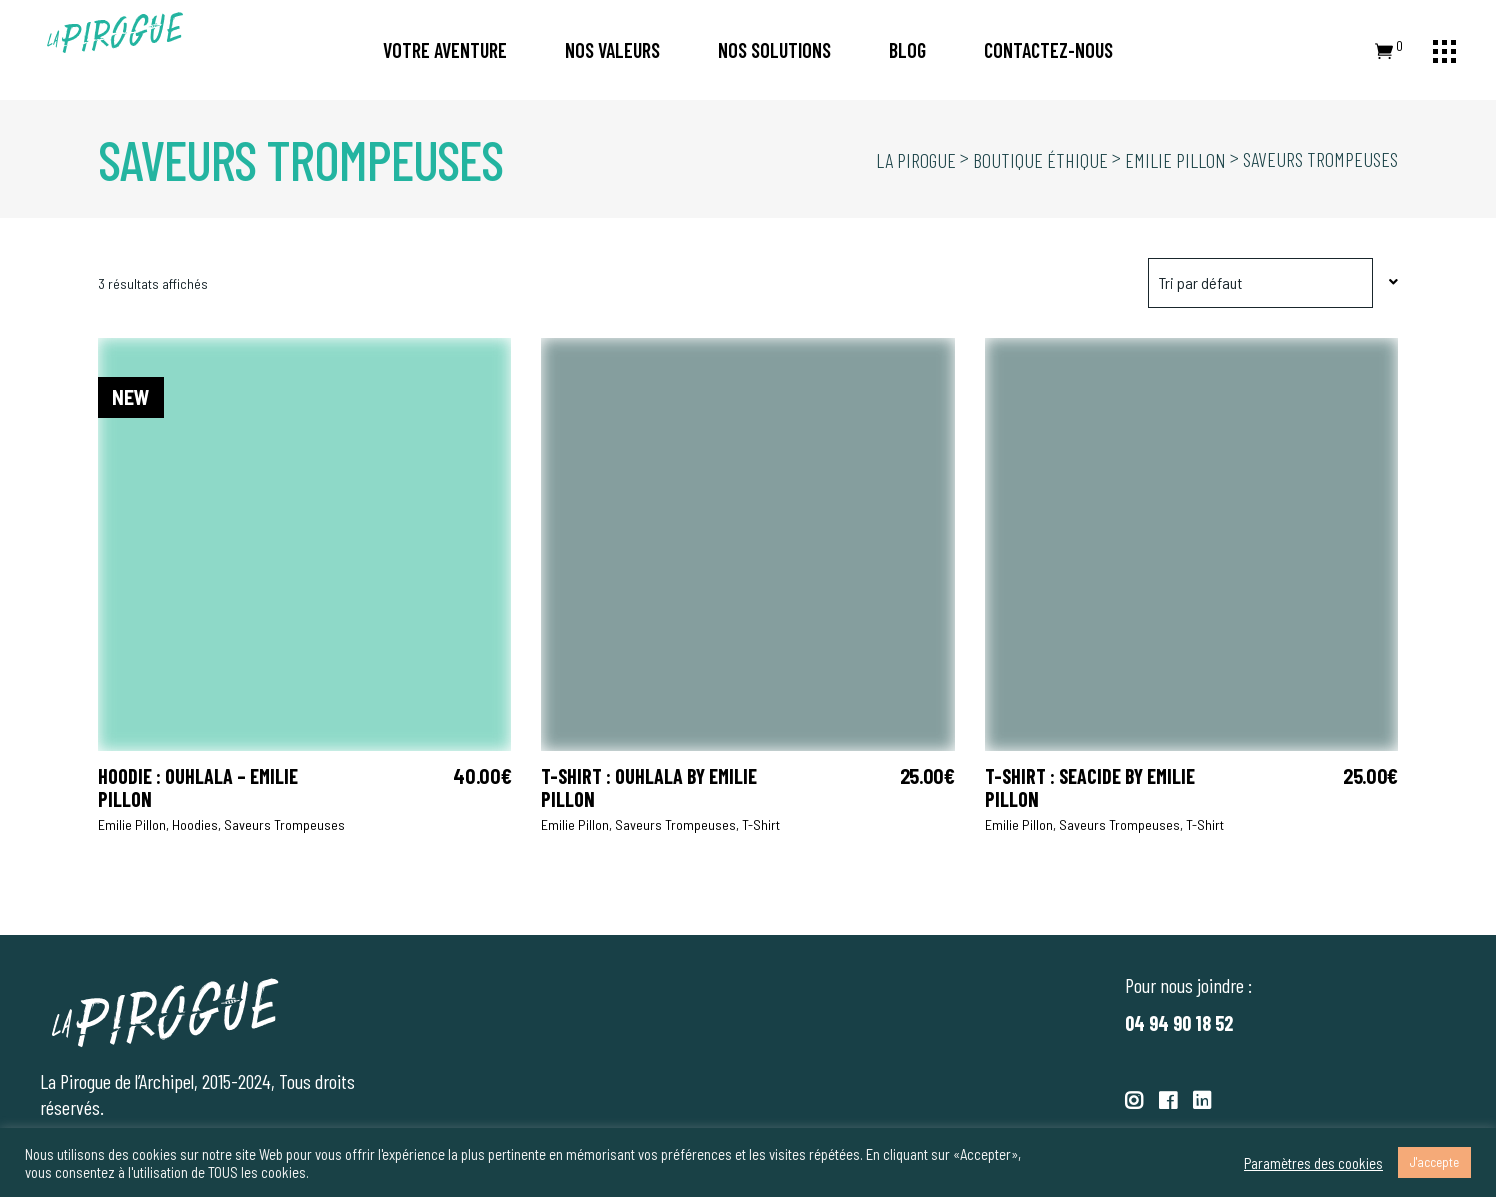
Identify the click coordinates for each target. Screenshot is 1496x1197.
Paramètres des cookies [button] (1313, 1163)
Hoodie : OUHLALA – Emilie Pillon (198, 787)
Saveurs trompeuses (284, 824)
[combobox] (1273, 283)
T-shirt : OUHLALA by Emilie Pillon (649, 787)
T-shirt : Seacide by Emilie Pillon (1090, 787)
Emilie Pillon (132, 824)
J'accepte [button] (1434, 1162)
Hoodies (195, 824)
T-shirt (761, 824)
